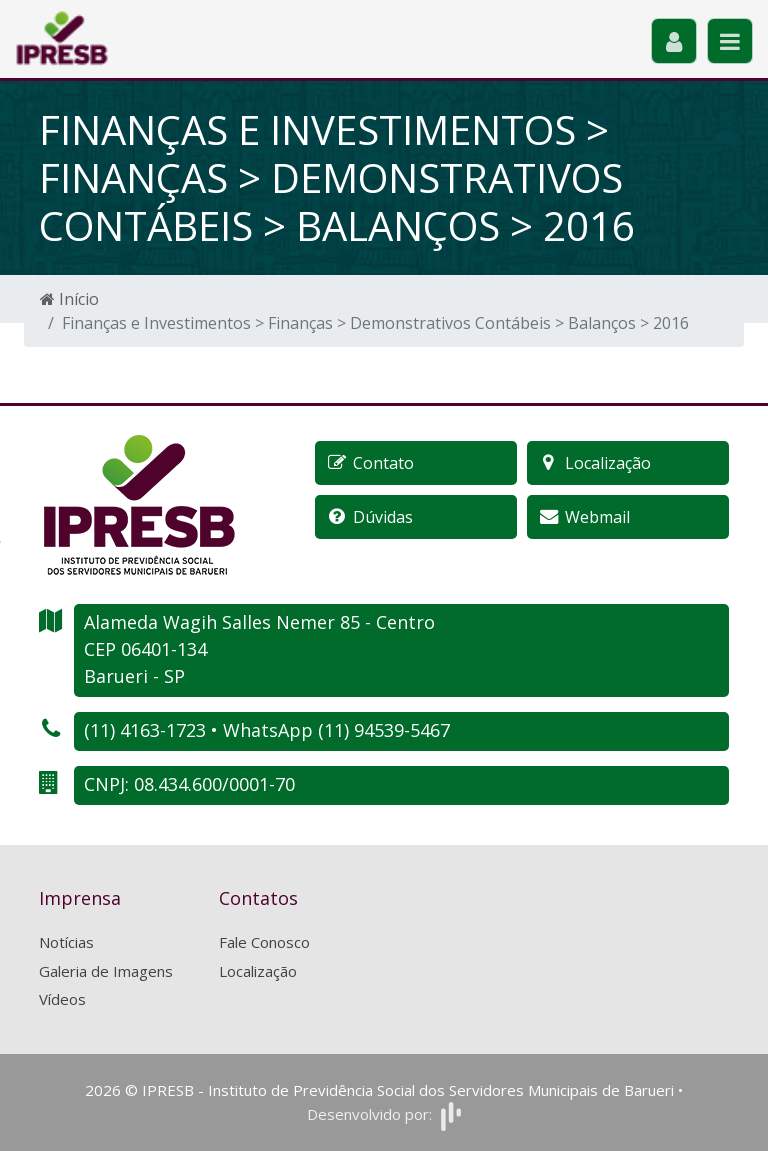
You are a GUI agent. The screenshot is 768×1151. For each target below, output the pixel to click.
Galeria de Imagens (106, 971)
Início (69, 299)
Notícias (66, 942)
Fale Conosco (264, 942)
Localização (258, 971)
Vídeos (62, 999)
